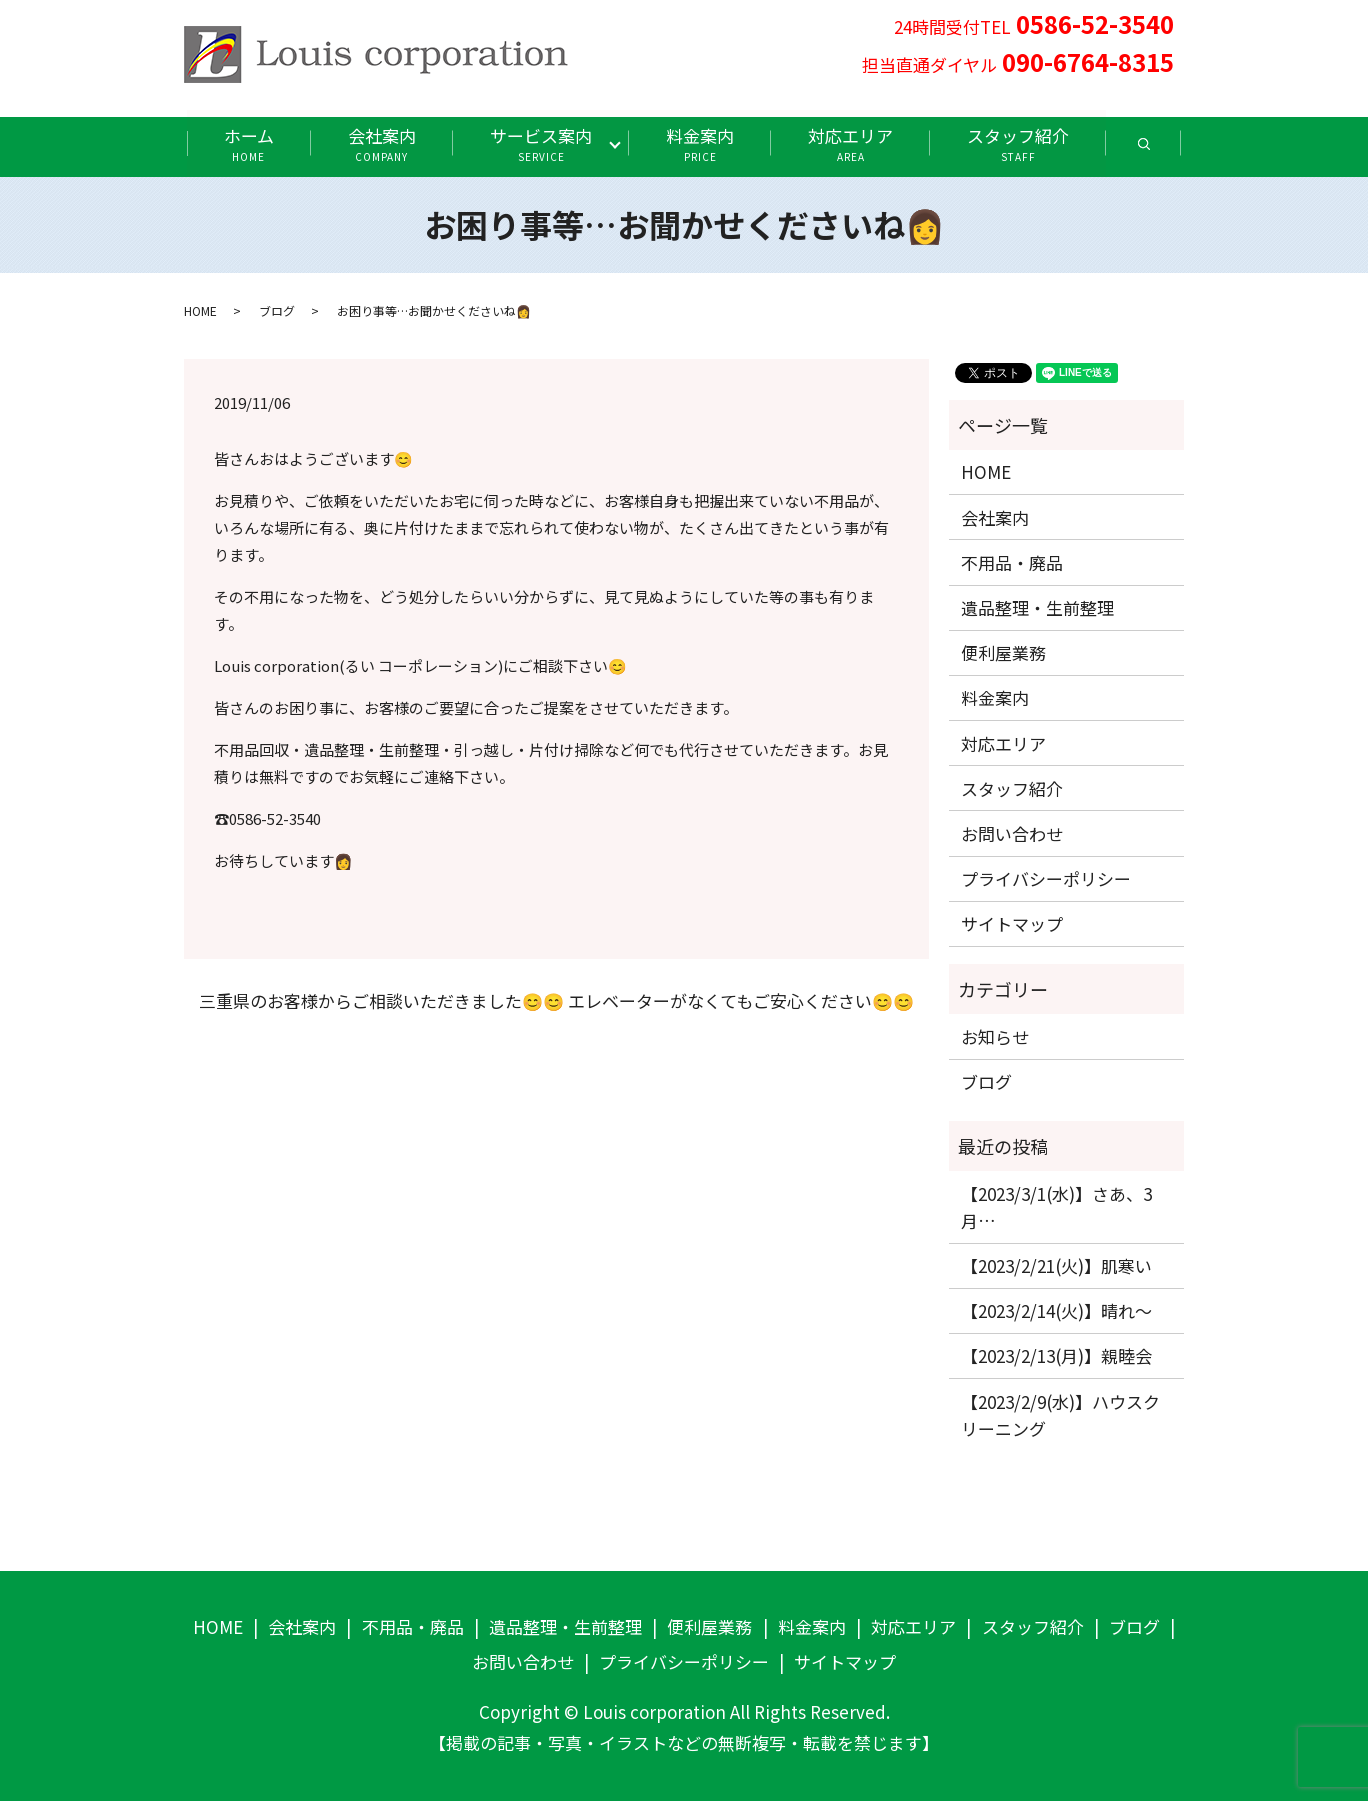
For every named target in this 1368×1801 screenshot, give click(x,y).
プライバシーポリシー (1046, 878)
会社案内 (381, 143)
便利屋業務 (1003, 652)
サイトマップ (1012, 923)
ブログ (277, 310)
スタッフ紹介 (1020, 143)
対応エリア (851, 143)
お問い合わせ (1012, 833)
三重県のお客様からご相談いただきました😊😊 (381, 1001)
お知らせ (995, 1036)
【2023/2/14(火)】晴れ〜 (1056, 1310)
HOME (200, 310)
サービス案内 (541, 143)
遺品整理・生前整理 (1037, 607)
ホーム (247, 143)
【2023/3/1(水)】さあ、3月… (1056, 1207)
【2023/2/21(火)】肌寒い (1056, 1265)
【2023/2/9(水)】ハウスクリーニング (1060, 1414)
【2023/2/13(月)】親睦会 (1056, 1355)
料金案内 (701, 143)
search (1164, 150)
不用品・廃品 (1012, 562)
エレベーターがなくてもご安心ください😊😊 (741, 1001)
